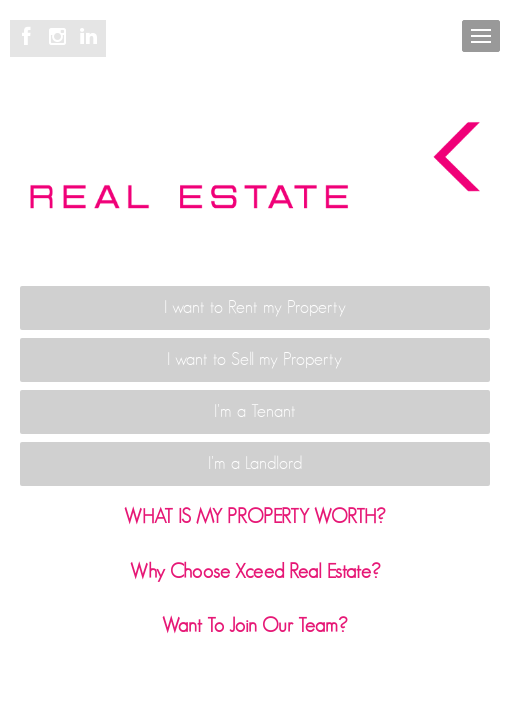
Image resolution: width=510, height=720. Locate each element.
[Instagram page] (60, 37)
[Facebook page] (29, 37)
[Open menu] (481, 36)
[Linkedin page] (89, 37)
